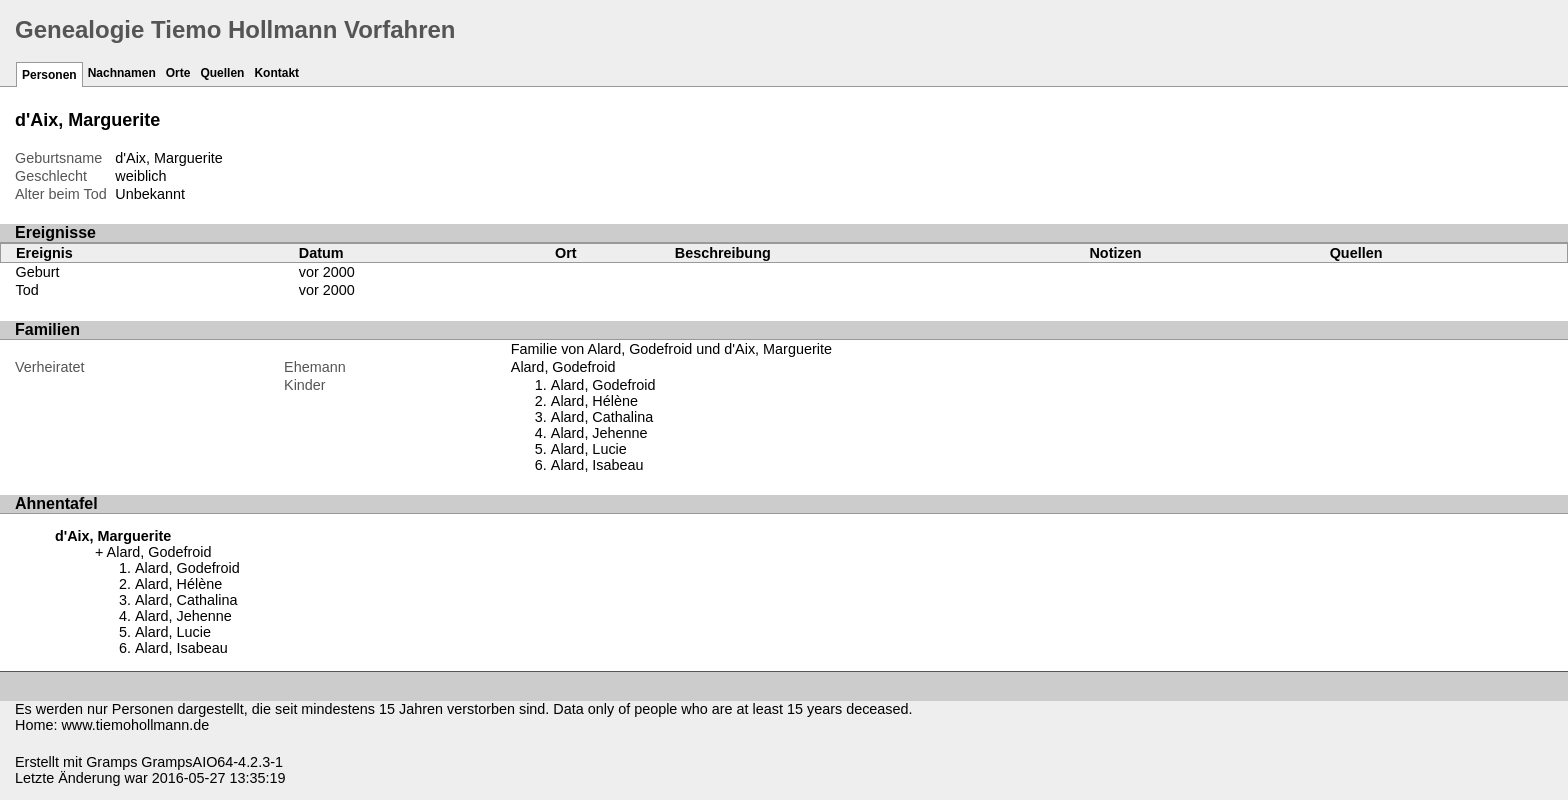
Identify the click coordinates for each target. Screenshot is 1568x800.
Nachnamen (122, 73)
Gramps (111, 762)
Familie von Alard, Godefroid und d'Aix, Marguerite (671, 349)
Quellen (222, 73)
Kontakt (276, 73)
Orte (178, 73)
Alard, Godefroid (563, 367)
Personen (49, 75)
